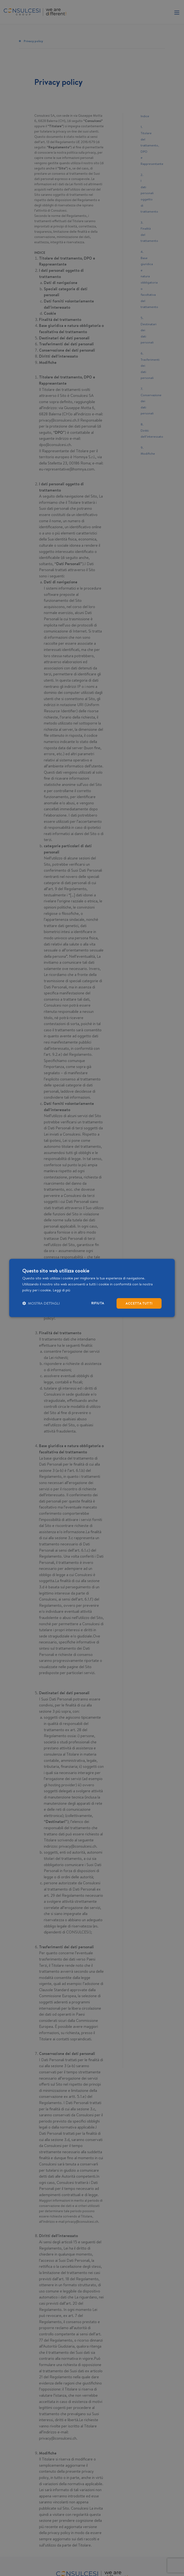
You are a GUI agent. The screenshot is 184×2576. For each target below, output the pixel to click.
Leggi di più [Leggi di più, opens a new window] (61, 1290)
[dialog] (92, 1288)
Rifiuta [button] (97, 1303)
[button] (41, 1303)
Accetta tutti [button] (139, 1303)
